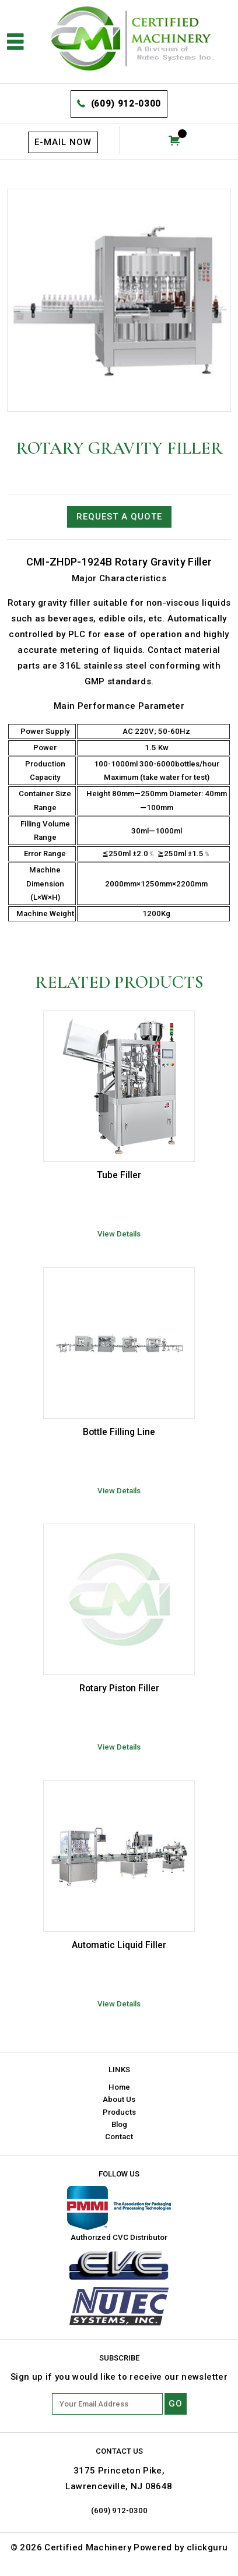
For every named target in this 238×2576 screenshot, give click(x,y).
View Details (119, 1233)
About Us (119, 2099)
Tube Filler (119, 1175)
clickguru (207, 2547)
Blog (119, 2124)
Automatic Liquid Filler (119, 1944)
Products (119, 2112)
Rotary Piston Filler (119, 1688)
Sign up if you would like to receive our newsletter (119, 2377)
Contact (119, 2136)
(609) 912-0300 (126, 103)
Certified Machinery (87, 2547)
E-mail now (63, 142)
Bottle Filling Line (119, 1431)
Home (119, 2087)
